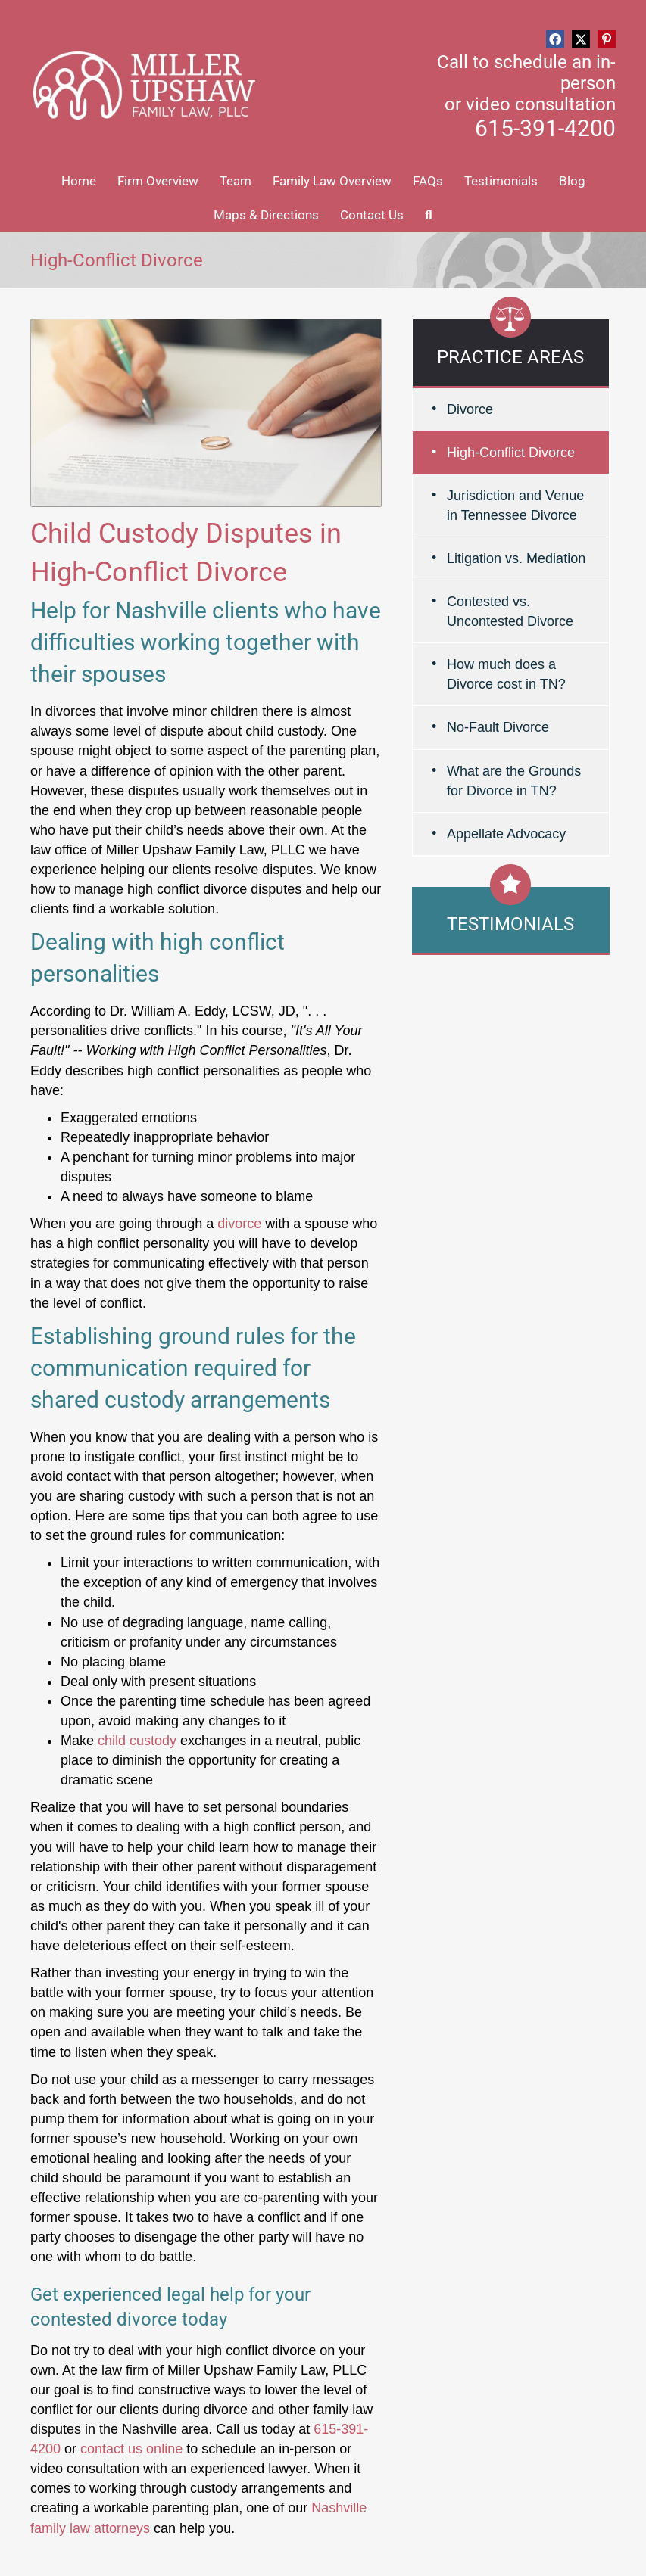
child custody (137, 1740)
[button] (555, 39)
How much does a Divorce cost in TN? (506, 674)
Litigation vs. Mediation (516, 558)
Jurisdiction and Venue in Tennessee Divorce (515, 505)
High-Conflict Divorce (511, 452)
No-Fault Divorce (498, 727)
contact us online (131, 2448)
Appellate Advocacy (506, 834)
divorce (239, 1223)
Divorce (470, 409)
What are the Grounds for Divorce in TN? (514, 781)
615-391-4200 (545, 128)
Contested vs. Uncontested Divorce (510, 611)
